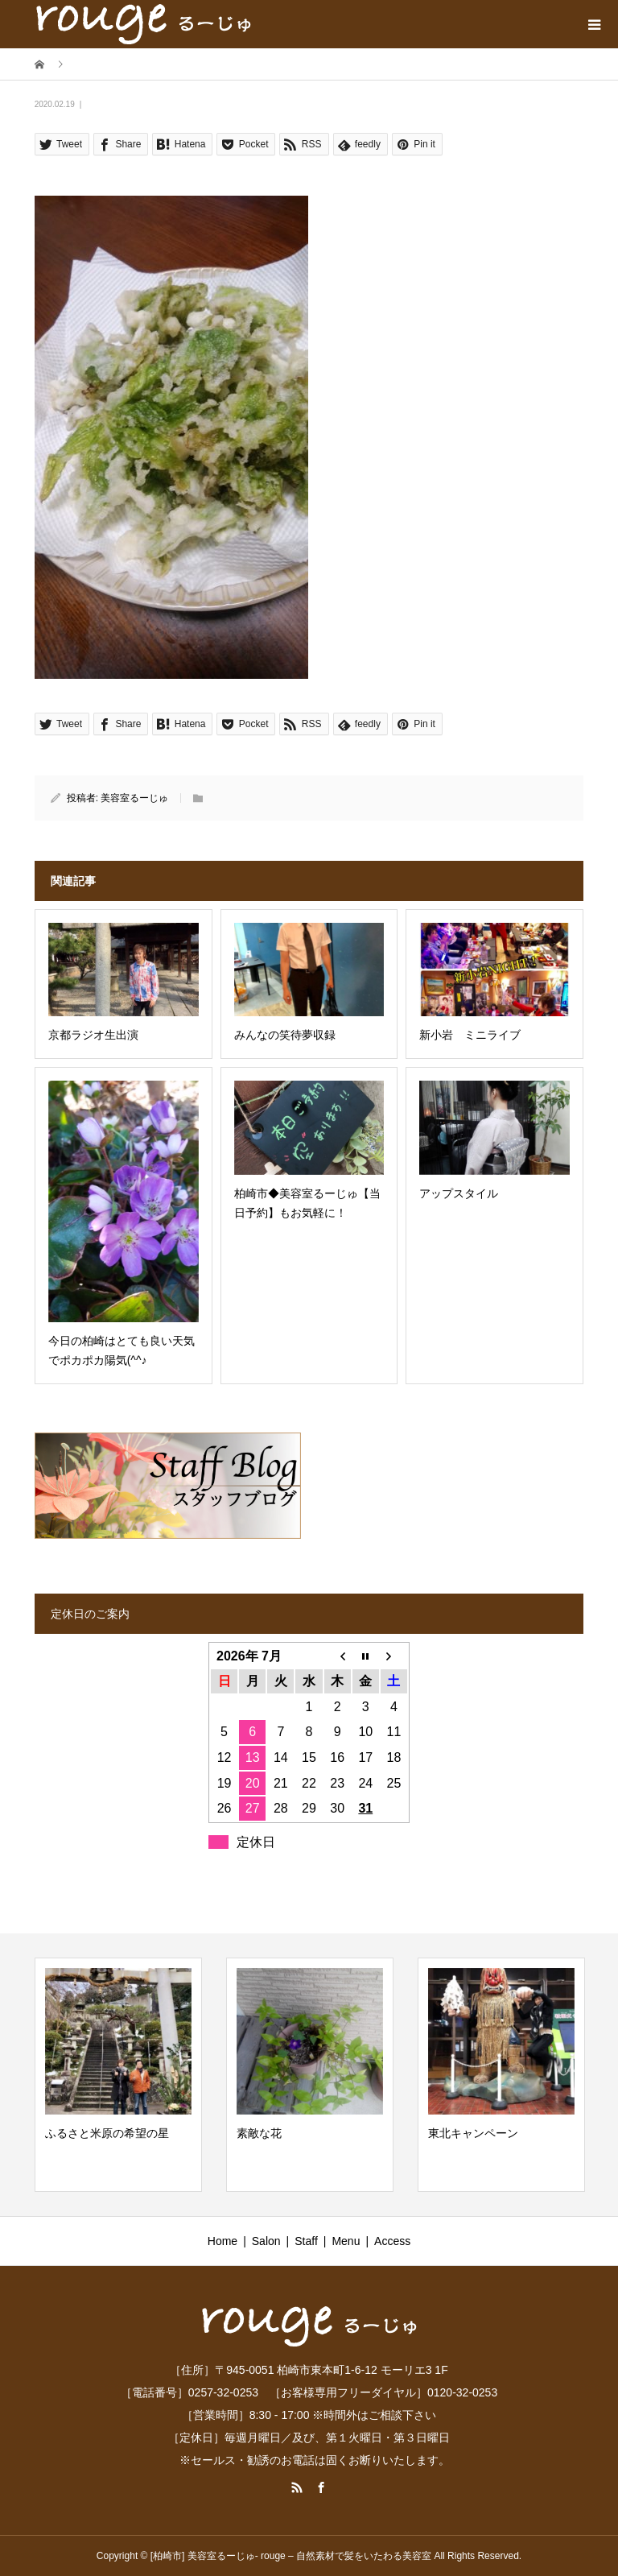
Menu (346, 2241)
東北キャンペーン (473, 2133)
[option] (118, 2075)
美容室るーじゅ (134, 798)
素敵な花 (259, 2133)
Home (222, 2241)
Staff (306, 2241)
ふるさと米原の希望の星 (107, 2133)
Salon (266, 2241)
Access (392, 2241)
